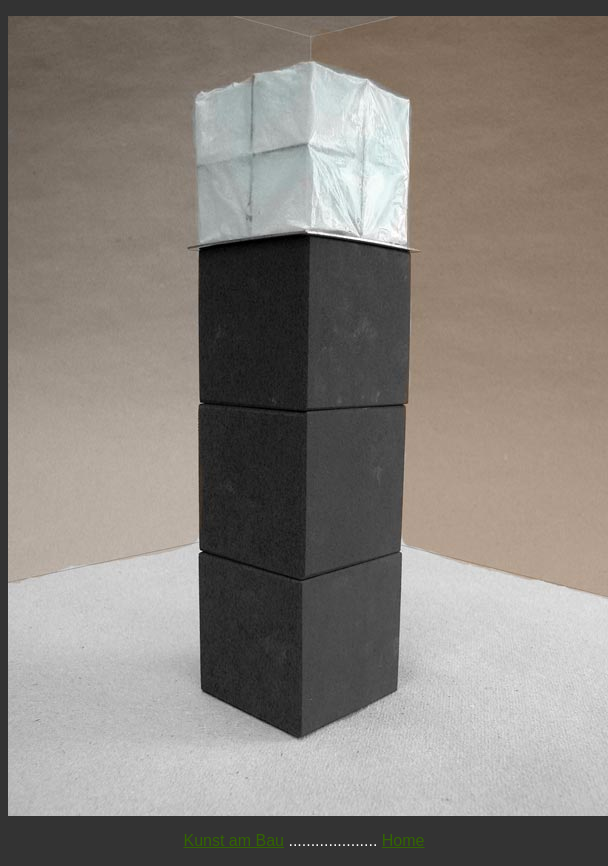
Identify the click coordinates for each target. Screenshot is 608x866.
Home (403, 840)
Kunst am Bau (234, 840)
